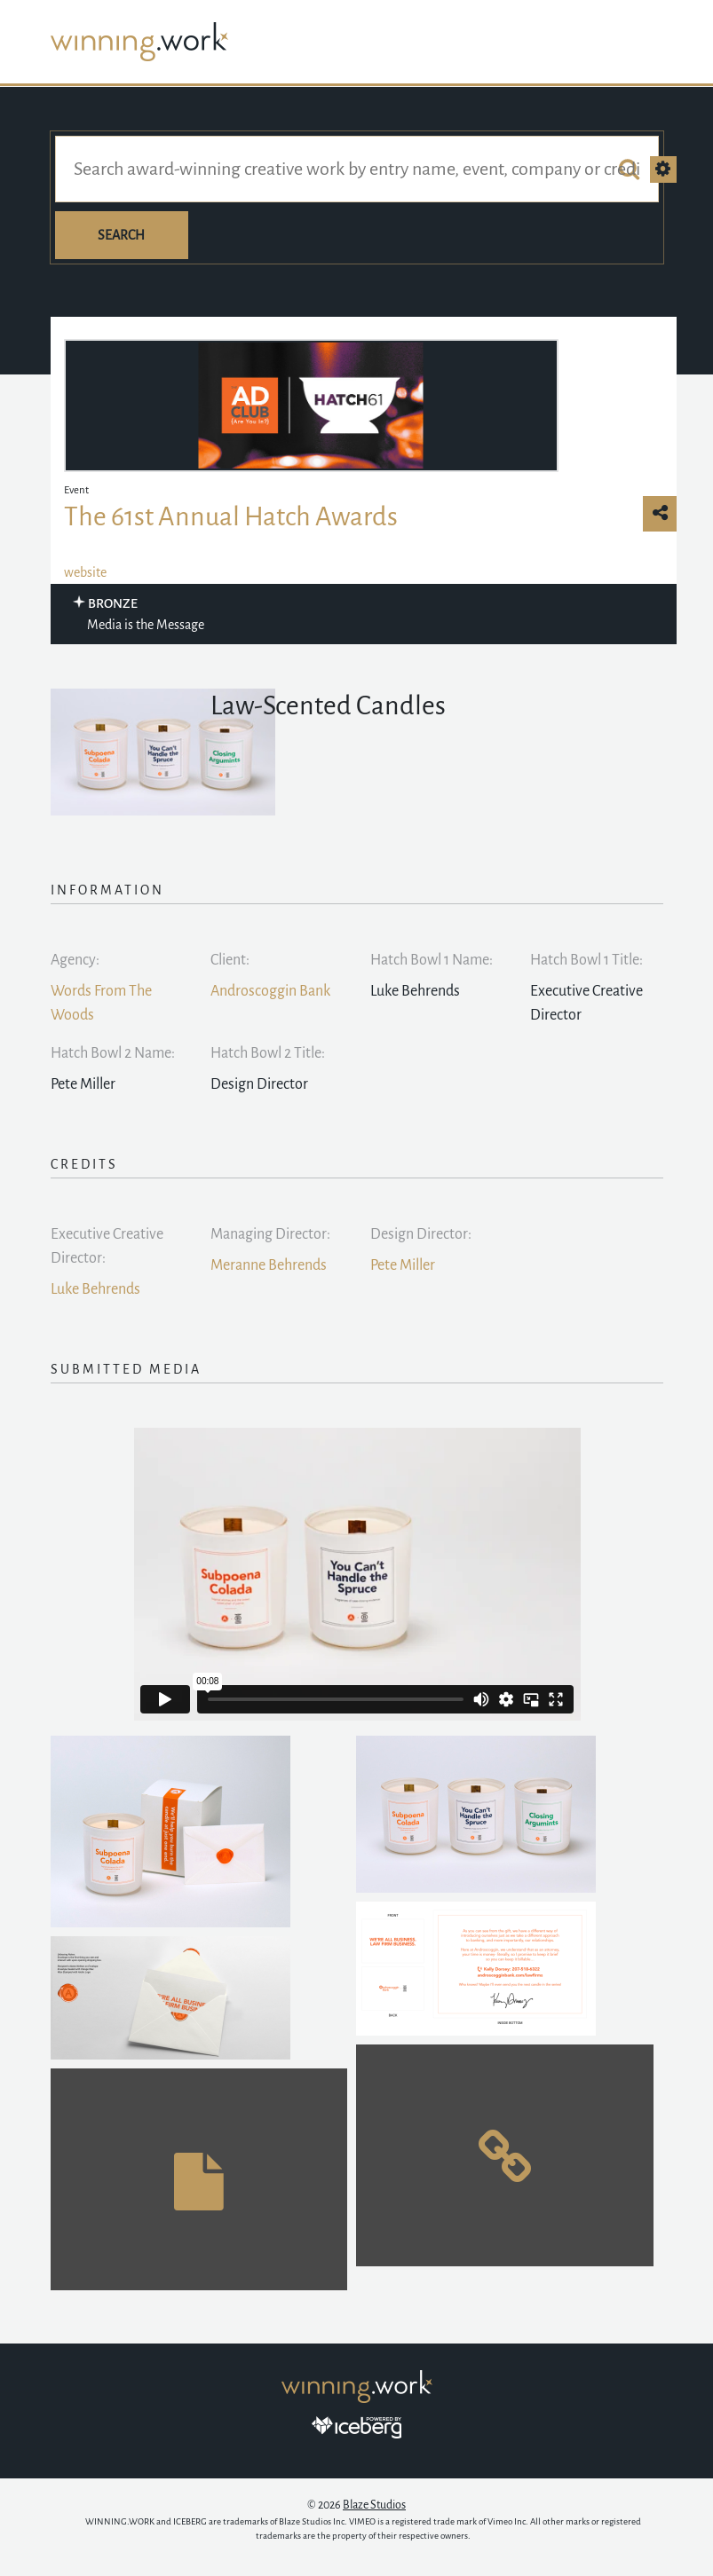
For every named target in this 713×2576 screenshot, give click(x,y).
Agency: (75, 960)
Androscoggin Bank (270, 991)
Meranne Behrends (268, 1265)
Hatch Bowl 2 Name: (113, 1053)
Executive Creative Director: (107, 1246)
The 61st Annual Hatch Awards (231, 516)
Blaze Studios (374, 2505)
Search (121, 235)
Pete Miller (402, 1265)
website (85, 572)
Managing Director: (270, 1234)
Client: (230, 960)
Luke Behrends (95, 1289)
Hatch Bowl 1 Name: (431, 960)
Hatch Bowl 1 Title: (586, 960)
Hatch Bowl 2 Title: (267, 1053)
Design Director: (420, 1234)
